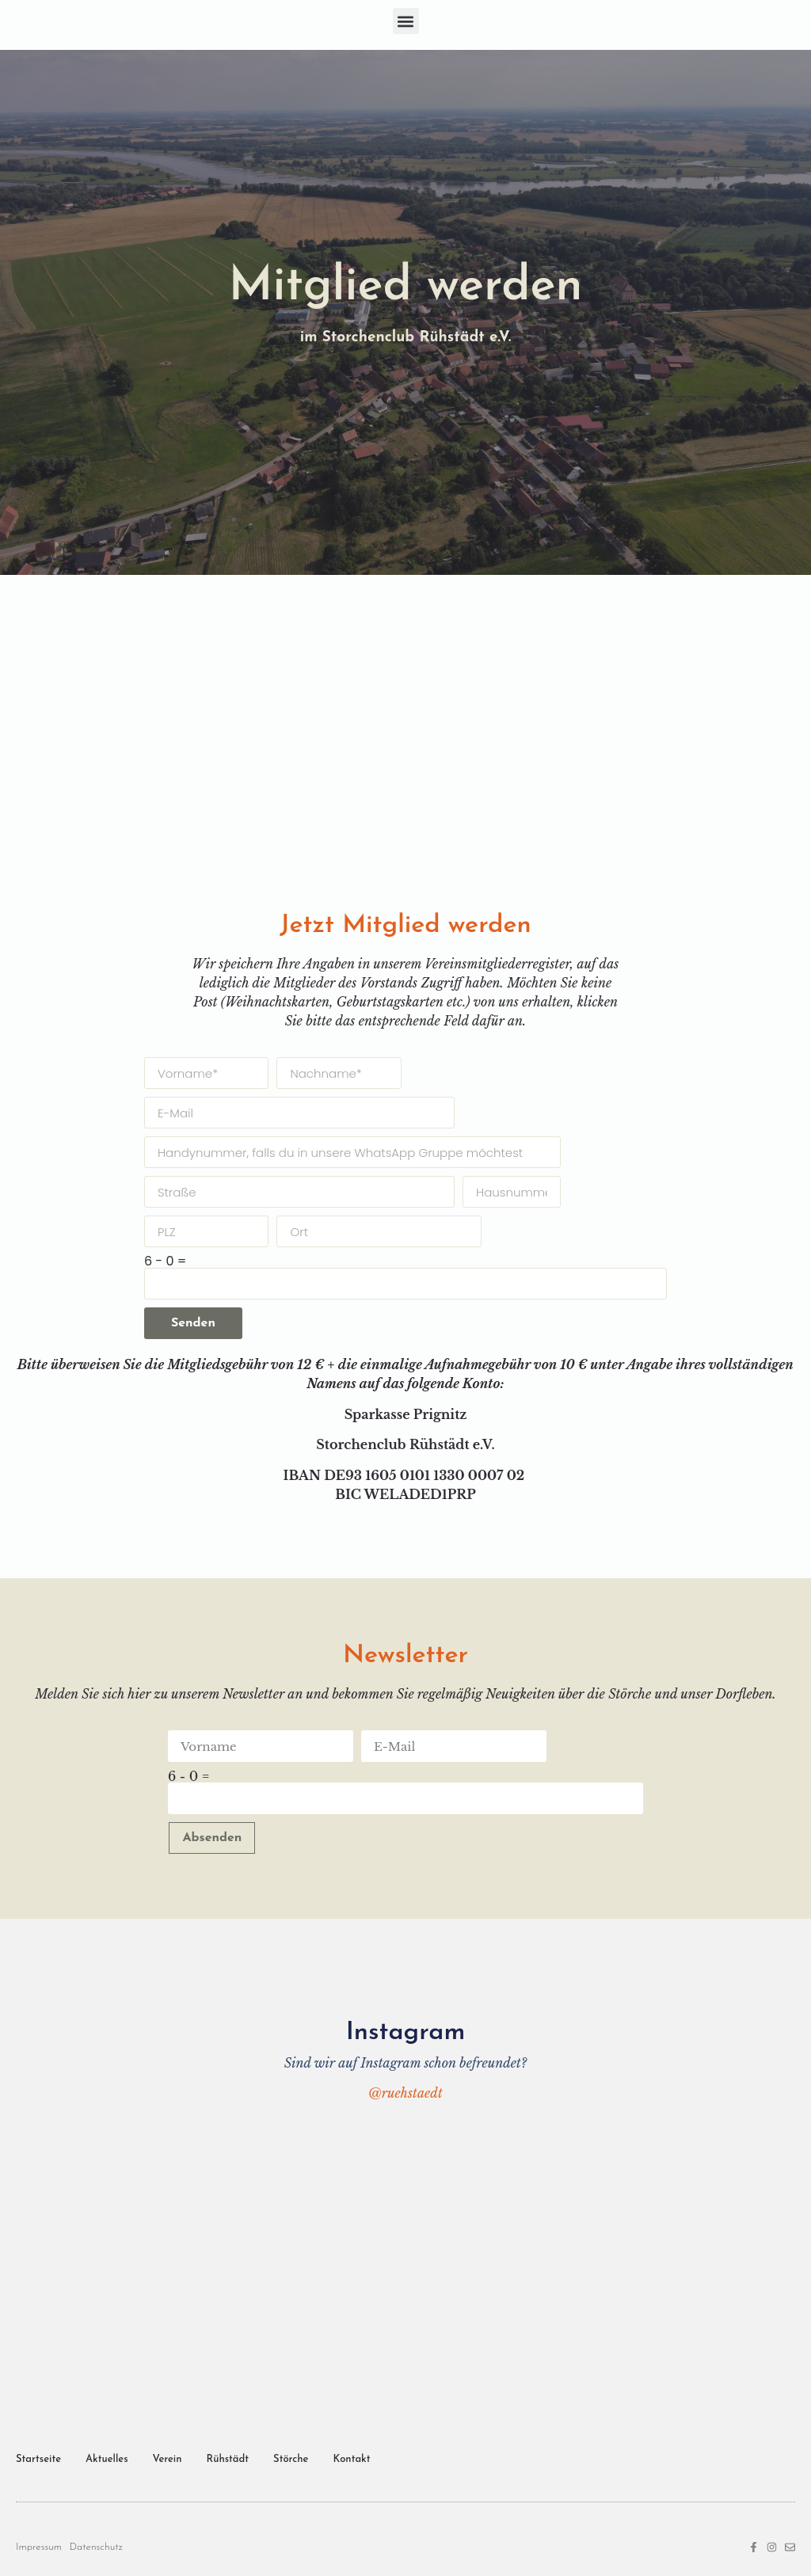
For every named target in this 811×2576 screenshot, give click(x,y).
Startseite (38, 2459)
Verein (167, 2459)
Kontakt (351, 2459)
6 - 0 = (165, 1261)
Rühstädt (228, 2459)
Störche (290, 2459)
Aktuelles (107, 2459)
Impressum (39, 2547)
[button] (406, 21)
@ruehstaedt (405, 2093)
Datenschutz (96, 2547)
